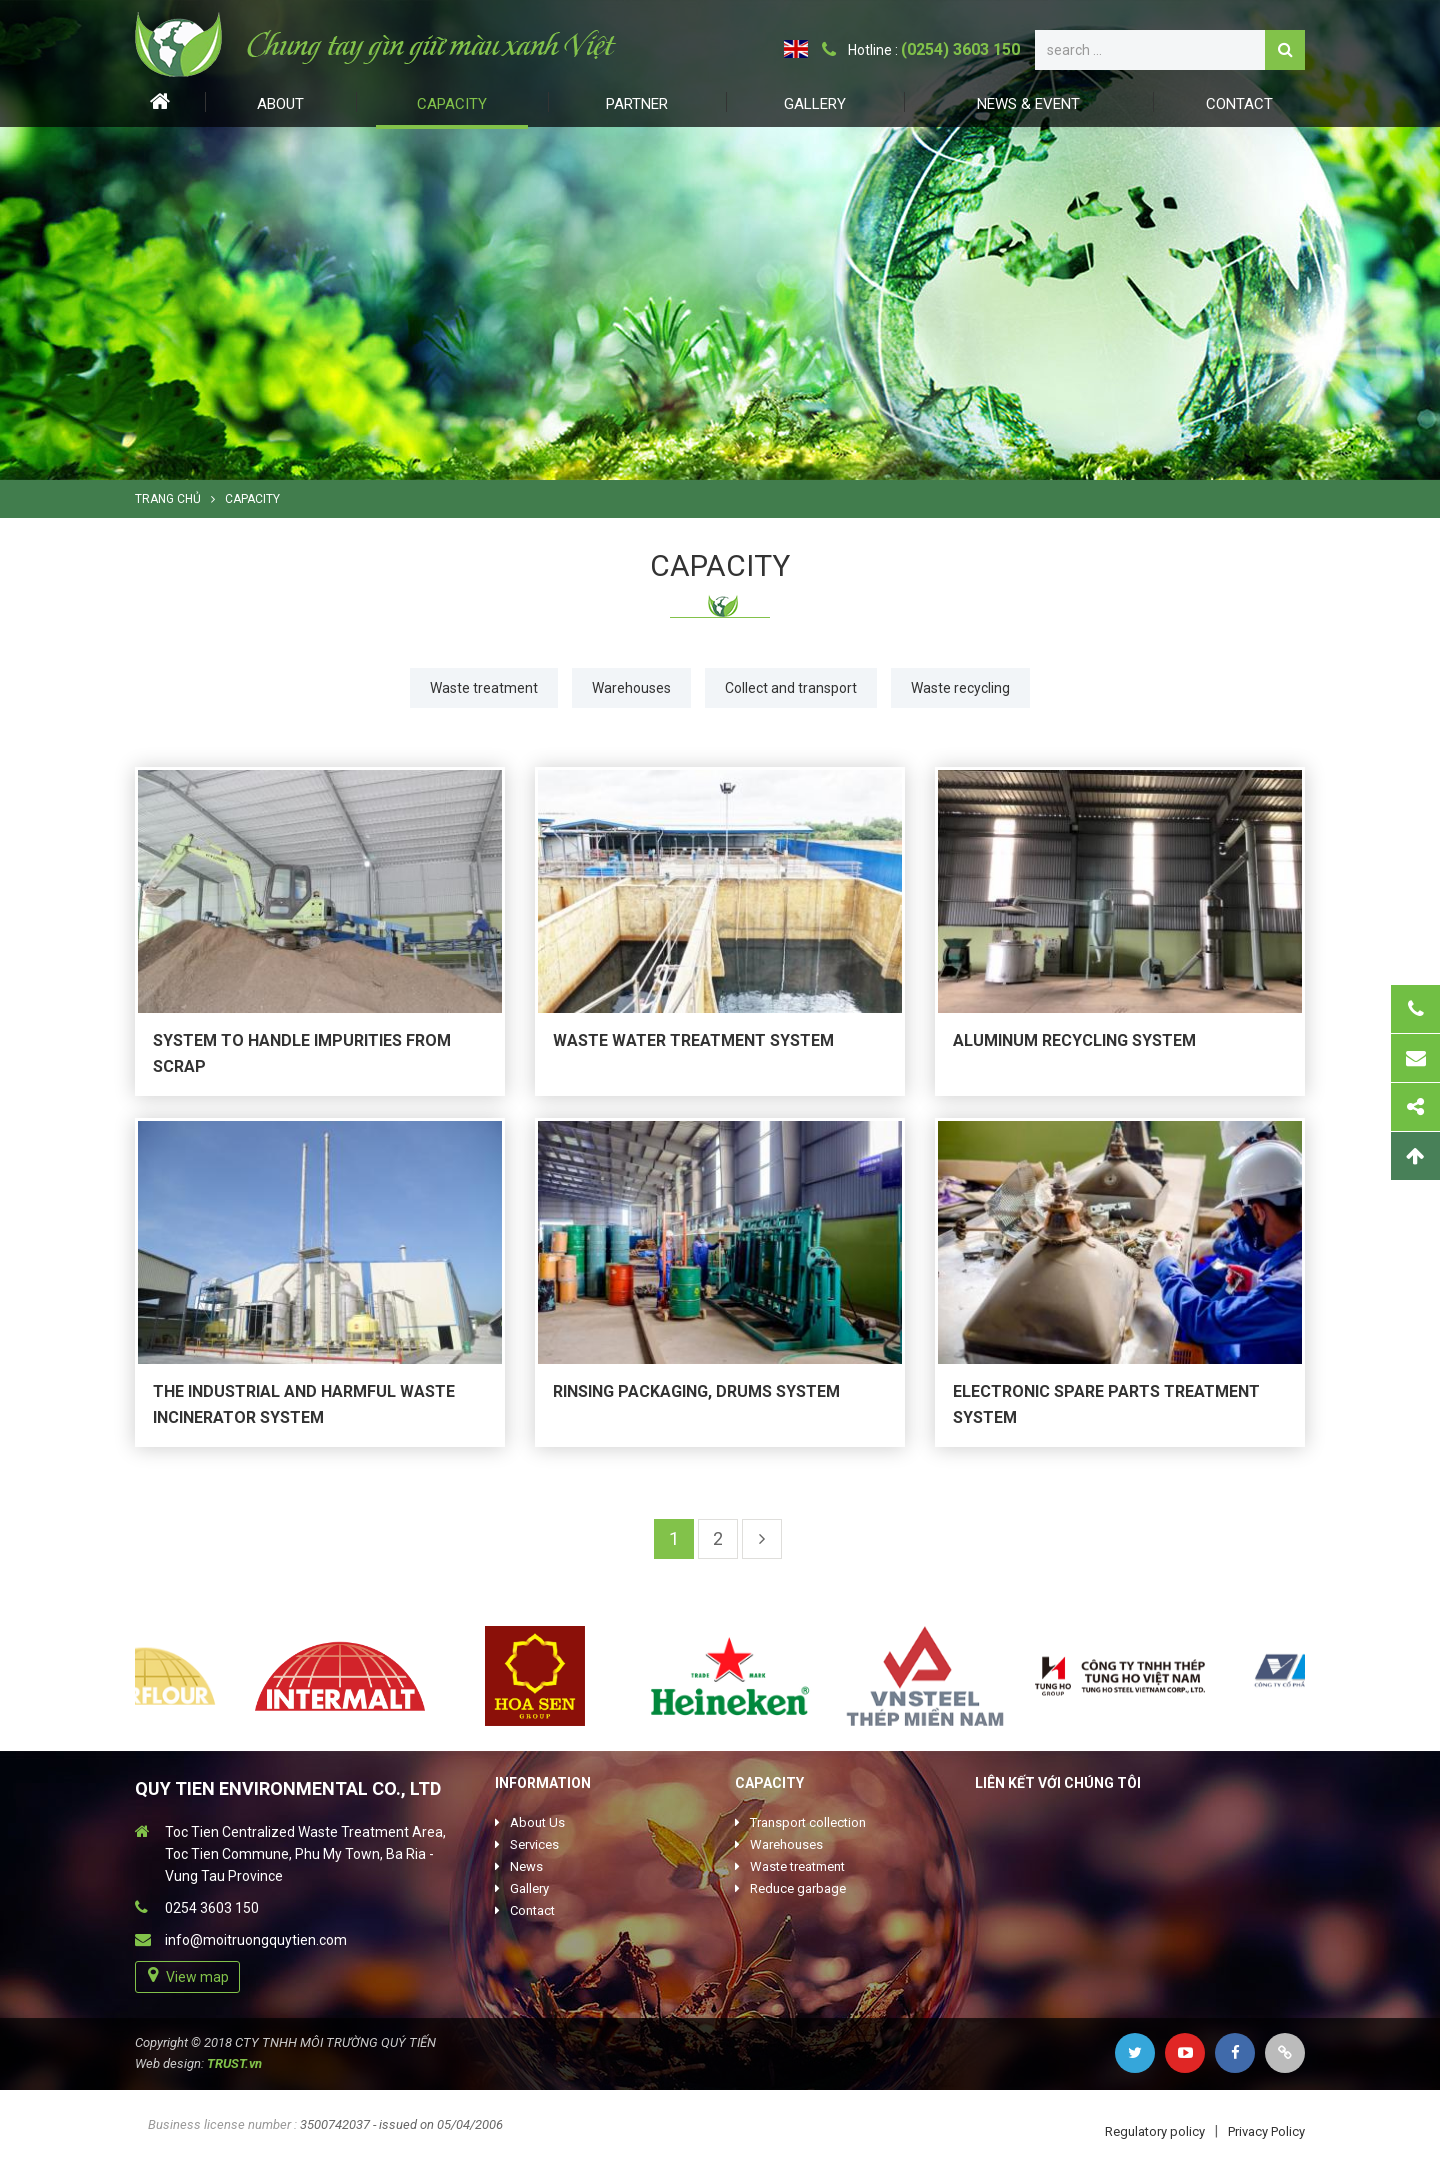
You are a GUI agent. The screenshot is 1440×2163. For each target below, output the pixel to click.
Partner (637, 104)
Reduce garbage (798, 1888)
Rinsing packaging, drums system (696, 1391)
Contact (1239, 104)
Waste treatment (484, 688)
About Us (537, 1822)
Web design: (169, 2063)
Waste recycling (960, 688)
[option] (720, 240)
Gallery (815, 104)
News (526, 1866)
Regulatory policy (1155, 2131)
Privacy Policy (1266, 2131)
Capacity (452, 104)
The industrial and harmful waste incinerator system (304, 1404)
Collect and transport (791, 688)
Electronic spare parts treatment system (1106, 1404)
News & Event (1028, 104)
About (280, 104)
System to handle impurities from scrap (302, 1053)
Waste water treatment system (693, 1040)
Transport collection (808, 1822)
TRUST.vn (234, 2063)
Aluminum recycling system (1074, 1040)
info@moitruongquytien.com (256, 1940)
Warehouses (631, 688)
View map (197, 1977)
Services (534, 1844)
